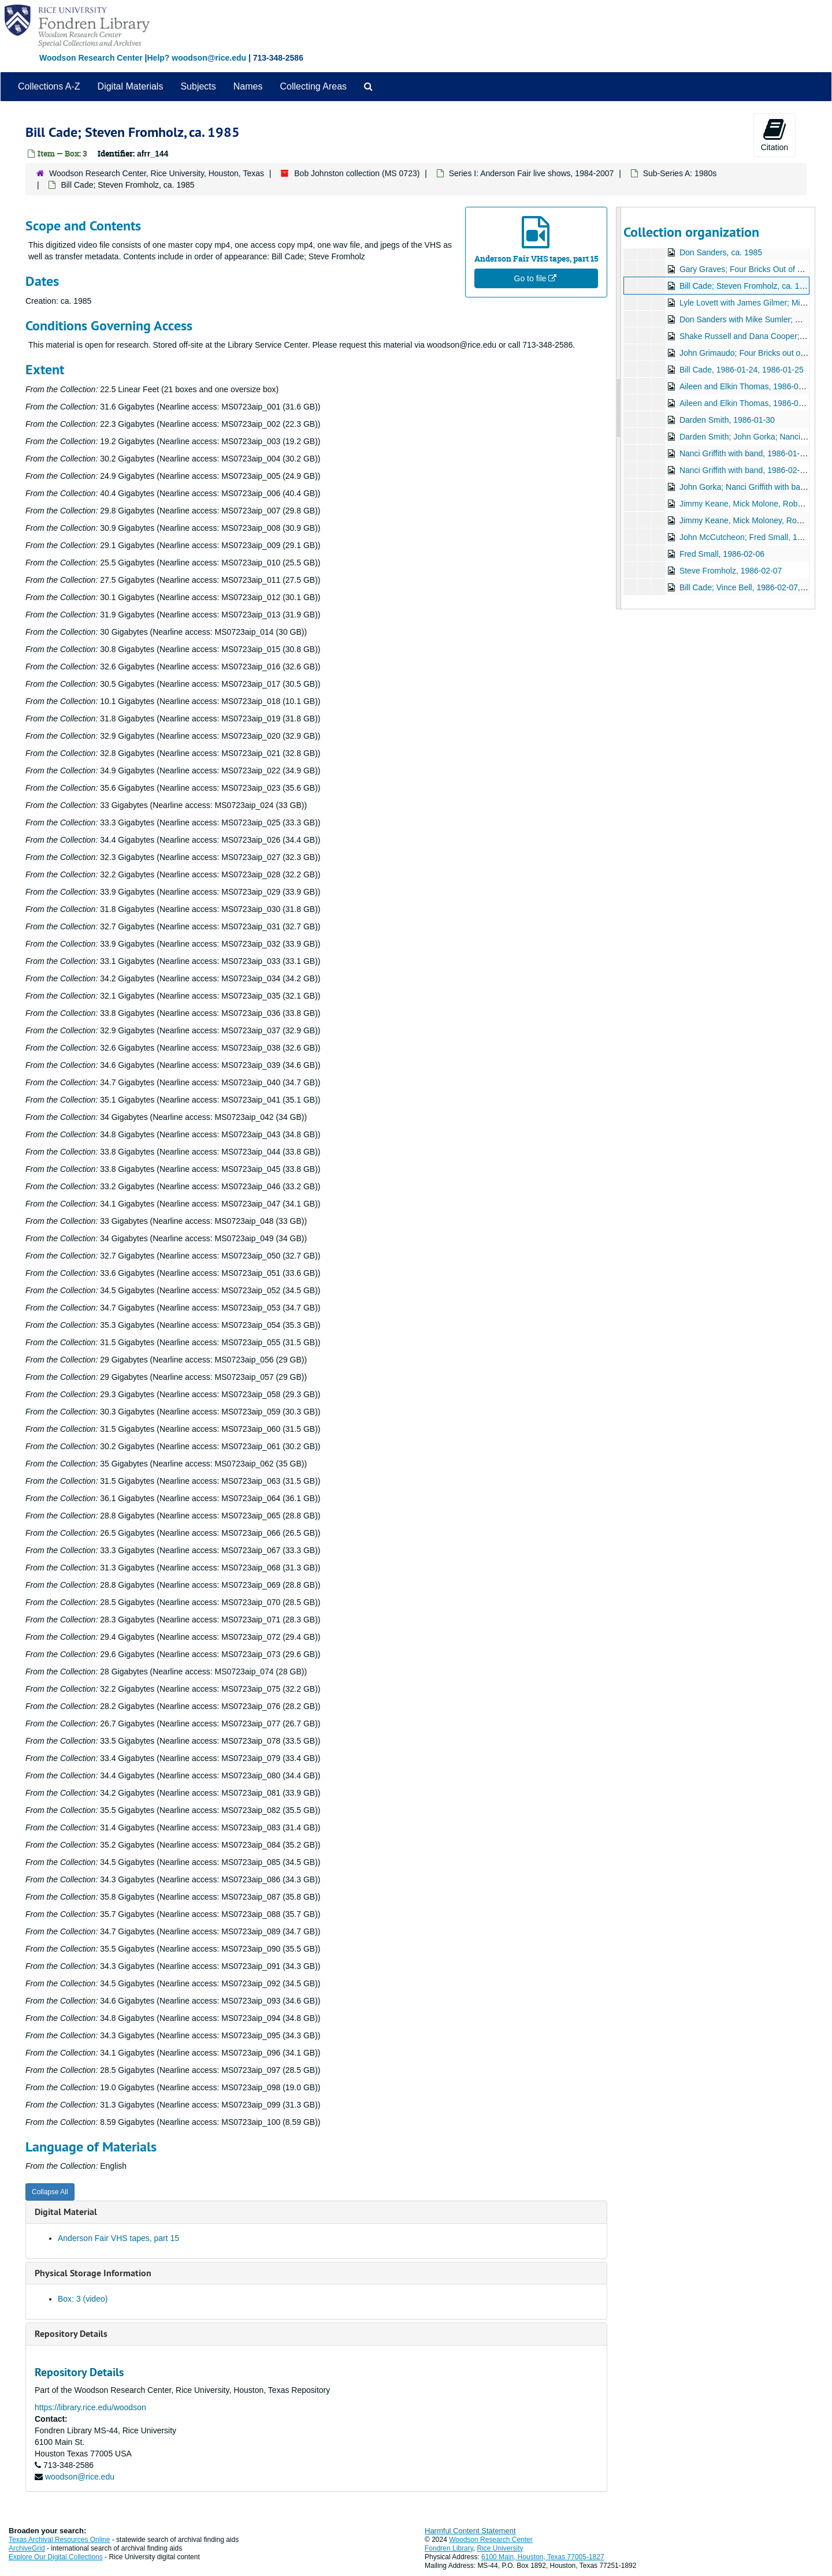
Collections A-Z (49, 86)
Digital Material (66, 2212)
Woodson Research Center (91, 57)
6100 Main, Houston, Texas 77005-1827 (542, 2557)
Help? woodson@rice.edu (196, 57)
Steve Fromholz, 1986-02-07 (730, 570)
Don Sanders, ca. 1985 (720, 252)
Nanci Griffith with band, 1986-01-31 (743, 453)
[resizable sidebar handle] (618, 408)
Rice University (500, 2548)
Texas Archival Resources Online (59, 2540)
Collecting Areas (313, 86)
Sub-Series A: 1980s (680, 173)
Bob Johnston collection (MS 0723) (356, 173)
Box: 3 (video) (82, 2298)
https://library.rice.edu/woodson (90, 2407)
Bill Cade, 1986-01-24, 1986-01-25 (741, 369)
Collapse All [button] (50, 2192)
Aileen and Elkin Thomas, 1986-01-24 (746, 386)
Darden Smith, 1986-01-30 (726, 420)
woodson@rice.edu (79, 2476)
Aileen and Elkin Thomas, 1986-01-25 (746, 403)
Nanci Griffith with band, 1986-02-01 (743, 470)
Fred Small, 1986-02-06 (721, 554)
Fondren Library (449, 2548)
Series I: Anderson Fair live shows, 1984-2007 (531, 173)
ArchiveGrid (27, 2548)
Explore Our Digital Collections (56, 2557)
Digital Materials (131, 86)
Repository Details (71, 2334)
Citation (774, 134)
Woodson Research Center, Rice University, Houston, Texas (156, 173)
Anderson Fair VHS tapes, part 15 (118, 2238)
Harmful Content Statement (470, 2530)
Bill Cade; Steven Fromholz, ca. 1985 (745, 286)
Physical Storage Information (93, 2273)
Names (248, 86)
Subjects (198, 86)
